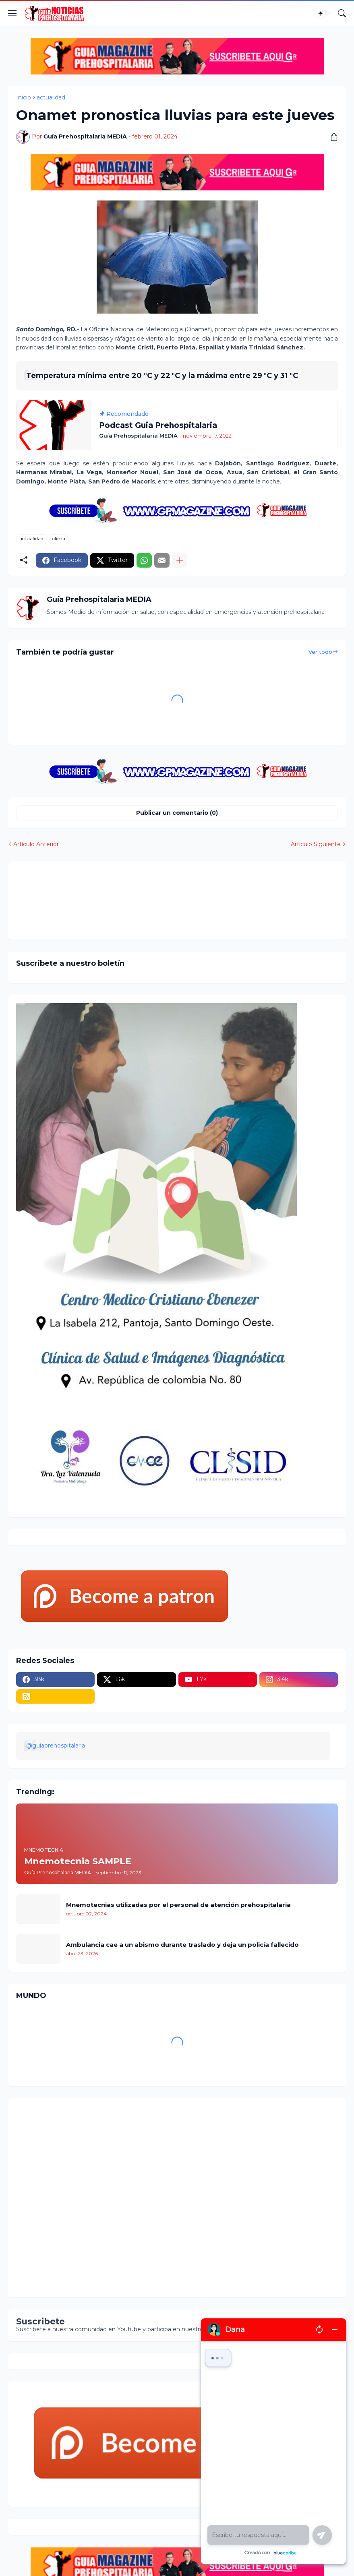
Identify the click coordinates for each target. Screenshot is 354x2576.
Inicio (23, 97)
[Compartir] (331, 137)
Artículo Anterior (36, 844)
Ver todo (320, 652)
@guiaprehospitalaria (55, 1745)
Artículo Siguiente (316, 844)
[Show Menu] (12, 13)
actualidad (51, 97)
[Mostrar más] (179, 560)
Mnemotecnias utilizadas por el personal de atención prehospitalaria (178, 1905)
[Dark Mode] (323, 13)
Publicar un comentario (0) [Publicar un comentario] (177, 812)
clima (58, 538)
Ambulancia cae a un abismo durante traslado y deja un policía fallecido (182, 1944)
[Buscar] (342, 13)
